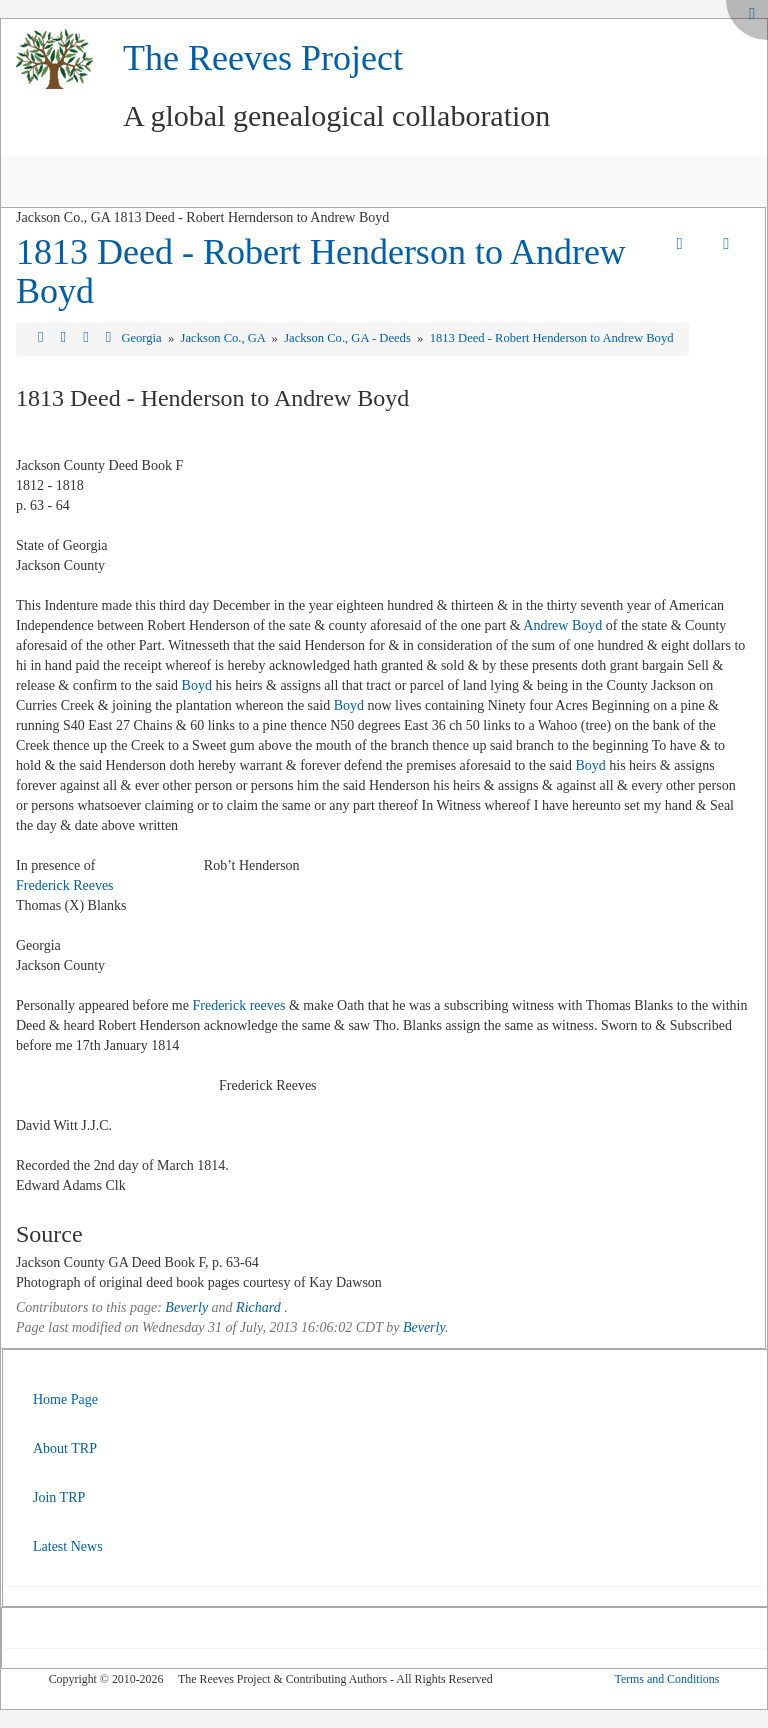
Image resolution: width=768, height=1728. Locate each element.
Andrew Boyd (562, 625)
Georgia (142, 338)
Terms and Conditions (666, 1679)
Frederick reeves (238, 1005)
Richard (258, 1307)
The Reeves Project (263, 58)
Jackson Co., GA (225, 338)
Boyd (197, 685)
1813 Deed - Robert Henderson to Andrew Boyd (321, 272)
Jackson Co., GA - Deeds (349, 338)
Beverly (186, 1307)
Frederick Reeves (65, 885)
